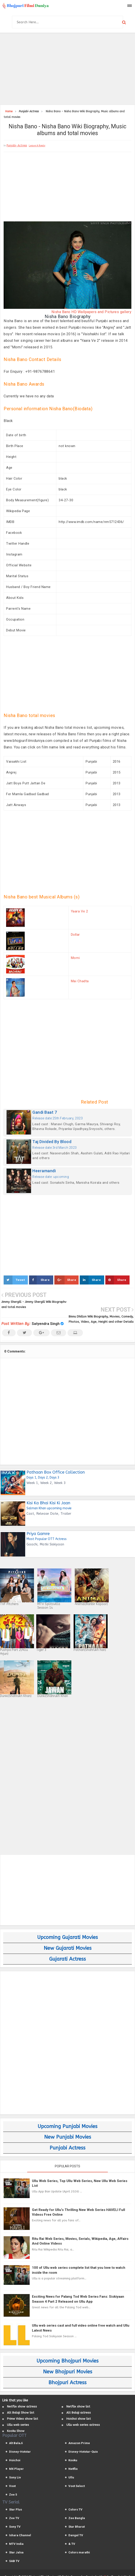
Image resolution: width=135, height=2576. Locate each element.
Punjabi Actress (67, 2133)
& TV (71, 2529)
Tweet (14, 1279)
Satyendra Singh (46, 1309)
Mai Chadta (80, 981)
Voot (12, 2471)
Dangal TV (75, 2520)
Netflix (73, 2454)
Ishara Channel (20, 2520)
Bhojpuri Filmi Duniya (42, 2562)
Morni (75, 958)
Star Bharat (76, 2512)
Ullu (71, 2462)
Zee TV (14, 2503)
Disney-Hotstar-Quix (83, 2436)
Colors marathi (79, 2537)
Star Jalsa (16, 2537)
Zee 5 (13, 2479)
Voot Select (76, 2471)
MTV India (16, 2529)
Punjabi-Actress (17, 145)
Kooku (72, 2445)
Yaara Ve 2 (79, 911)
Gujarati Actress (67, 1944)
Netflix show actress (22, 2391)
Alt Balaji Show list (20, 2398)
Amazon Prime (79, 2428)
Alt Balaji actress (78, 2398)
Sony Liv (15, 2462)
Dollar (75, 935)
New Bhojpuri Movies (67, 2357)
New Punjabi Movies (67, 2122)
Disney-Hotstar (20, 2436)
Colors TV (75, 2494)
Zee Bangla (76, 2503)
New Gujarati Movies (68, 1933)
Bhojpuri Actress (67, 2368)
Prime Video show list (22, 2404)
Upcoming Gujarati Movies (67, 1923)
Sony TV (15, 2512)
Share (39, 1279)
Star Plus (15, 2494)
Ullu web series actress (83, 2410)
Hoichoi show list (78, 2404)
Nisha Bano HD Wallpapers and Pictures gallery (91, 312)
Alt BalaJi (16, 2428)
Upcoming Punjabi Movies (67, 2111)
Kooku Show (15, 2416)
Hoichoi (14, 2445)
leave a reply (37, 145)
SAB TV (14, 2546)
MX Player (16, 2454)
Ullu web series (18, 2410)
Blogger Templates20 (78, 2568)
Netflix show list (78, 2391)
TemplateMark (120, 2562)
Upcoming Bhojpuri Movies (67, 2346)
